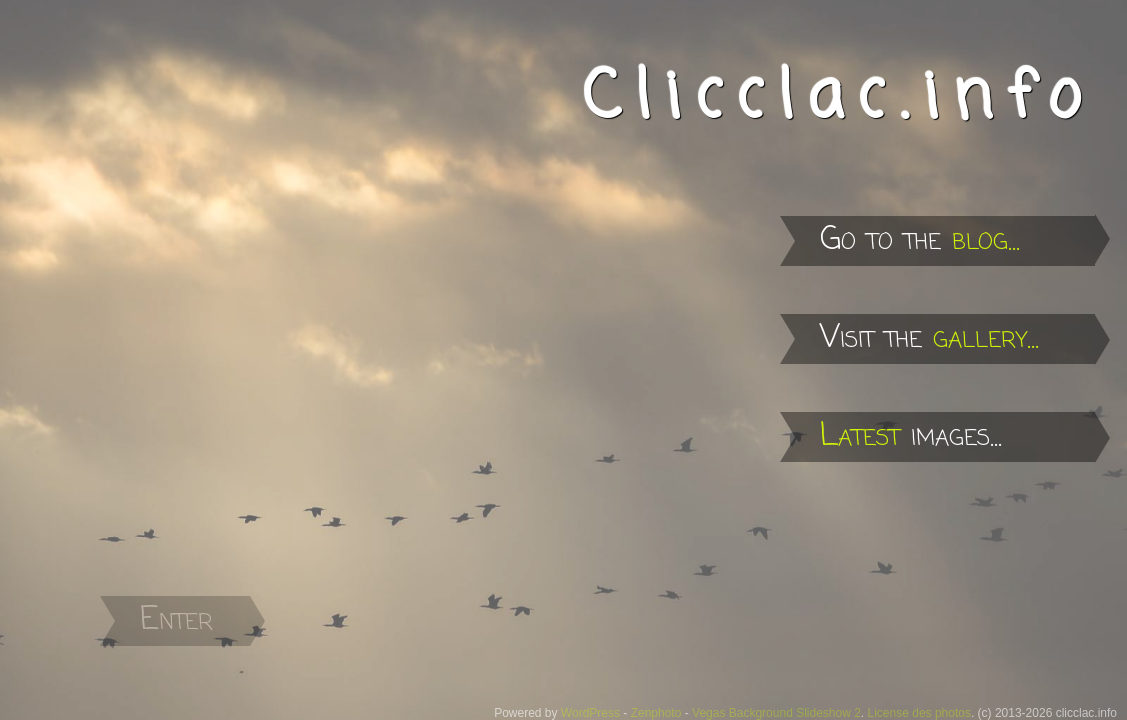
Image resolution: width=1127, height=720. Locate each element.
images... (911, 436)
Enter (176, 620)
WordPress (590, 713)
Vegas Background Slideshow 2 (776, 713)
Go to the (920, 240)
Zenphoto (656, 713)
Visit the (929, 338)
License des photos (919, 713)
